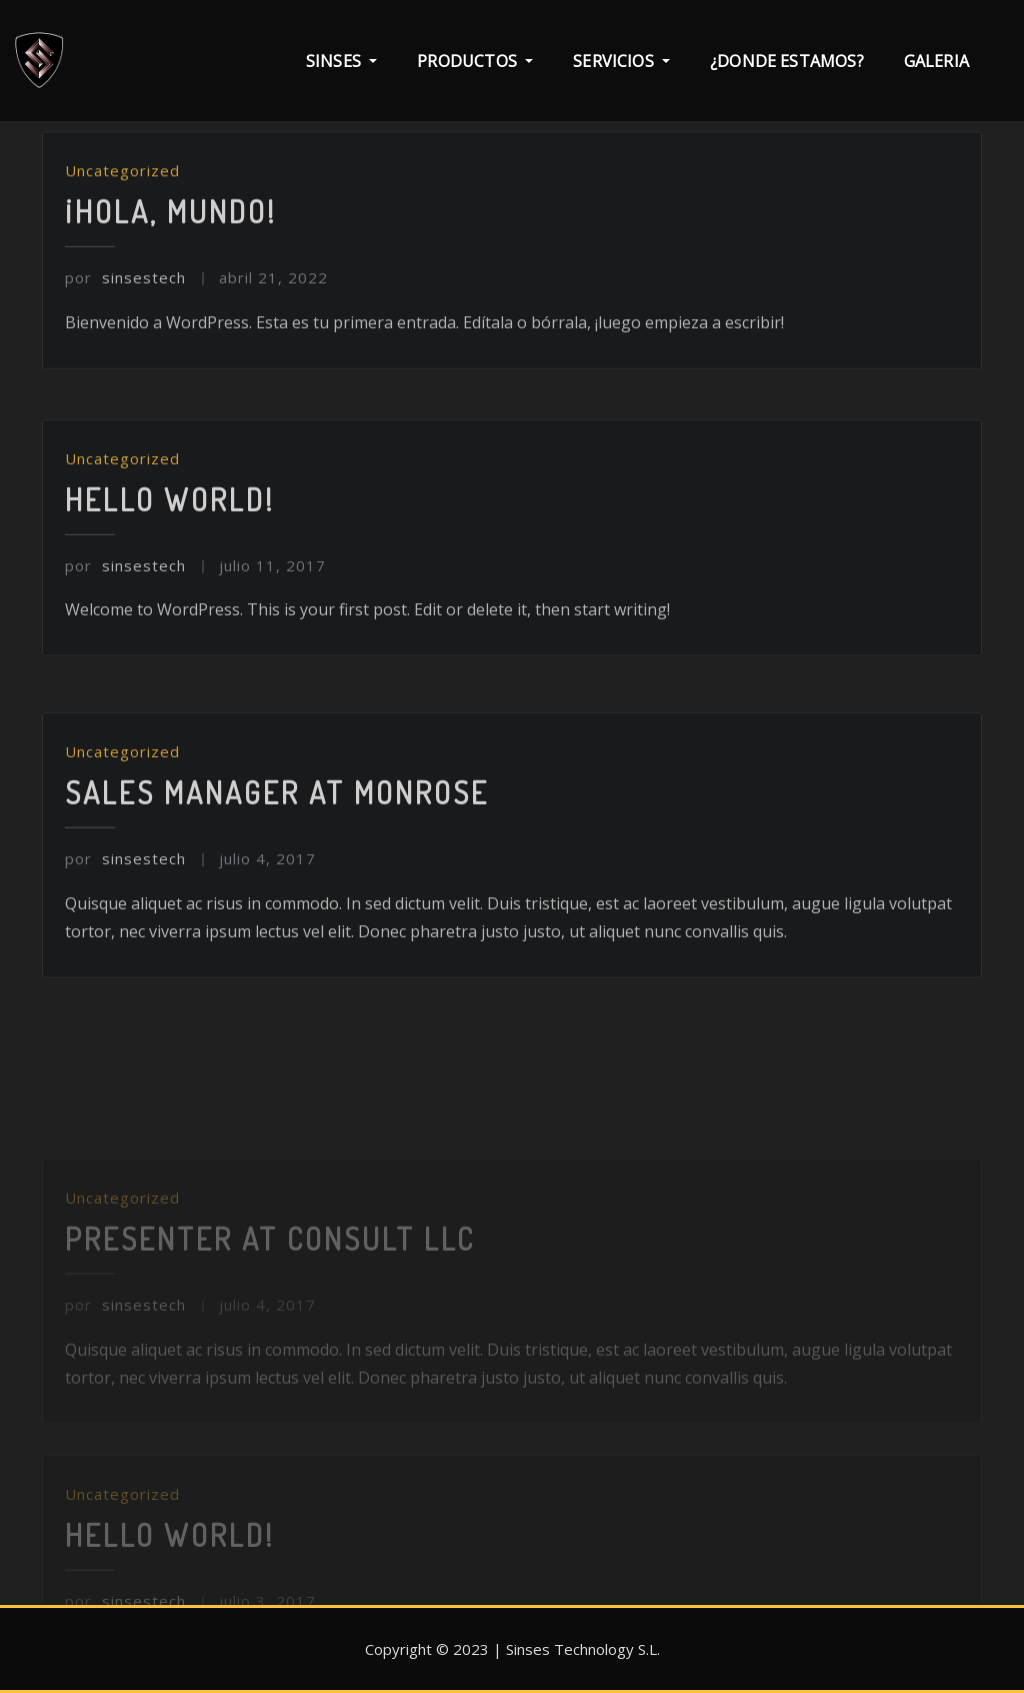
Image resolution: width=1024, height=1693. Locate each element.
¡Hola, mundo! (171, 276)
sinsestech (125, 342)
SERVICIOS (621, 61)
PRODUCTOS (475, 61)
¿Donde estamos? (787, 61)
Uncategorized (122, 235)
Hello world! (170, 563)
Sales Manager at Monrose (277, 865)
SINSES (341, 61)
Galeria (936, 61)
